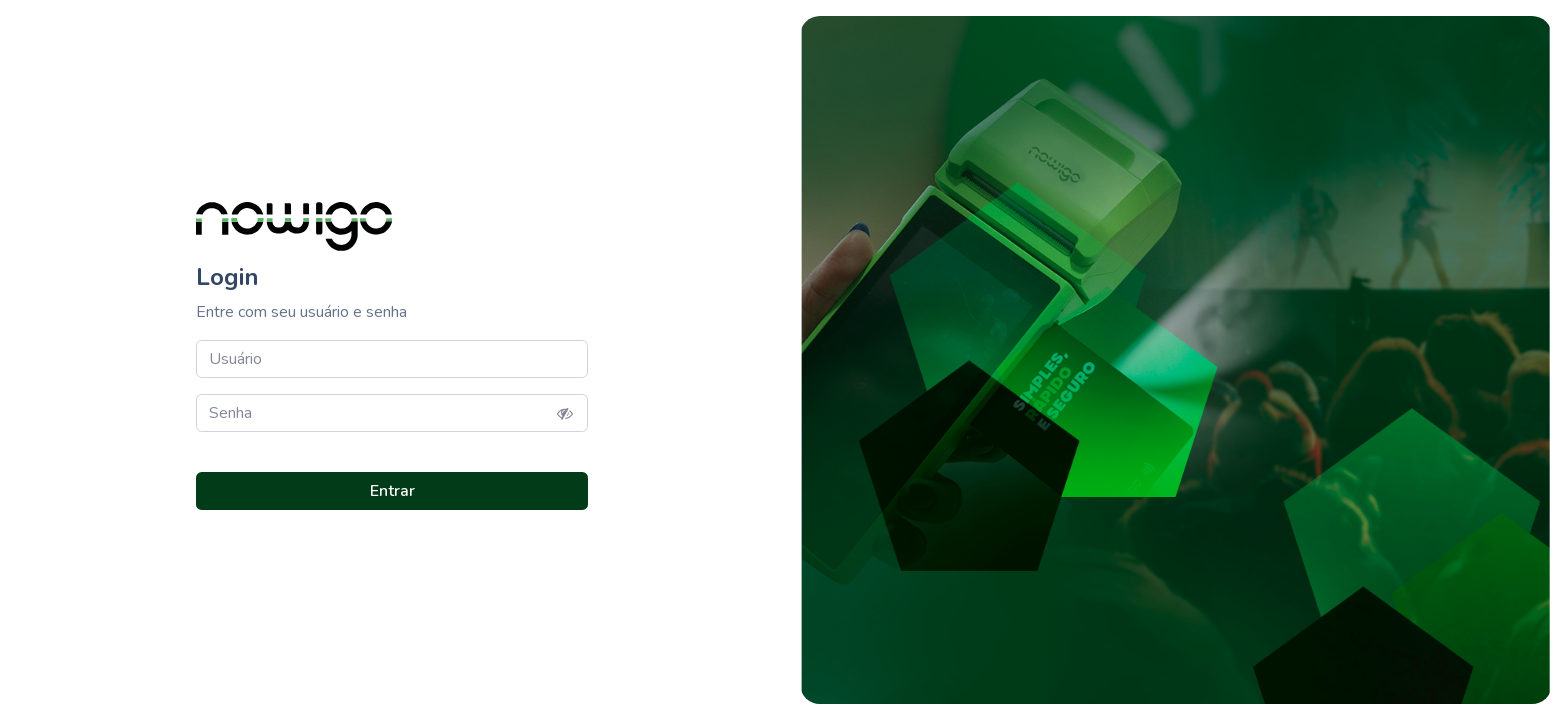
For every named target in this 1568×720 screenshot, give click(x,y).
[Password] (392, 413)
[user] (392, 359)
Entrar (392, 491)
